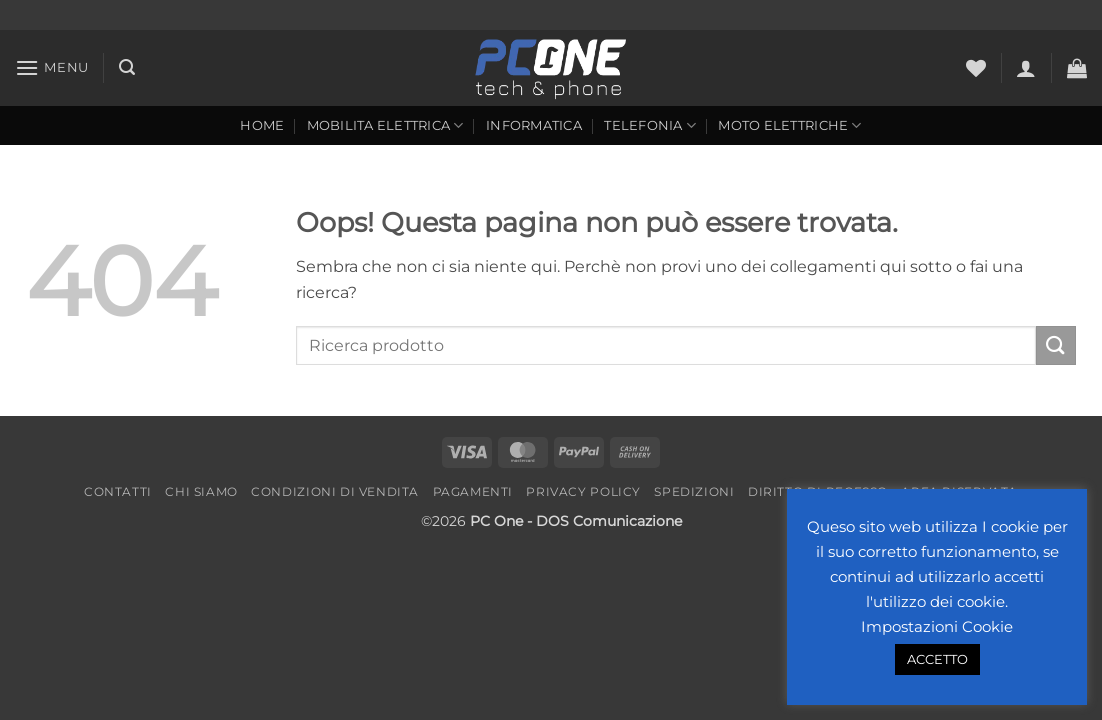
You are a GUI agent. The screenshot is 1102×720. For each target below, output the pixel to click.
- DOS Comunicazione (604, 521)
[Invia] (1056, 345)
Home (262, 125)
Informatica (534, 125)
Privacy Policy (583, 491)
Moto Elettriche (789, 125)
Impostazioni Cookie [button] (937, 626)
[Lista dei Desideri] (976, 68)
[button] (52, 67)
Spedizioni (694, 491)
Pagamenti (473, 491)
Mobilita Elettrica (385, 125)
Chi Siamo (201, 491)
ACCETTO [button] (937, 659)
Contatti (118, 491)
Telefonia (650, 125)
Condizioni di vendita (335, 491)
